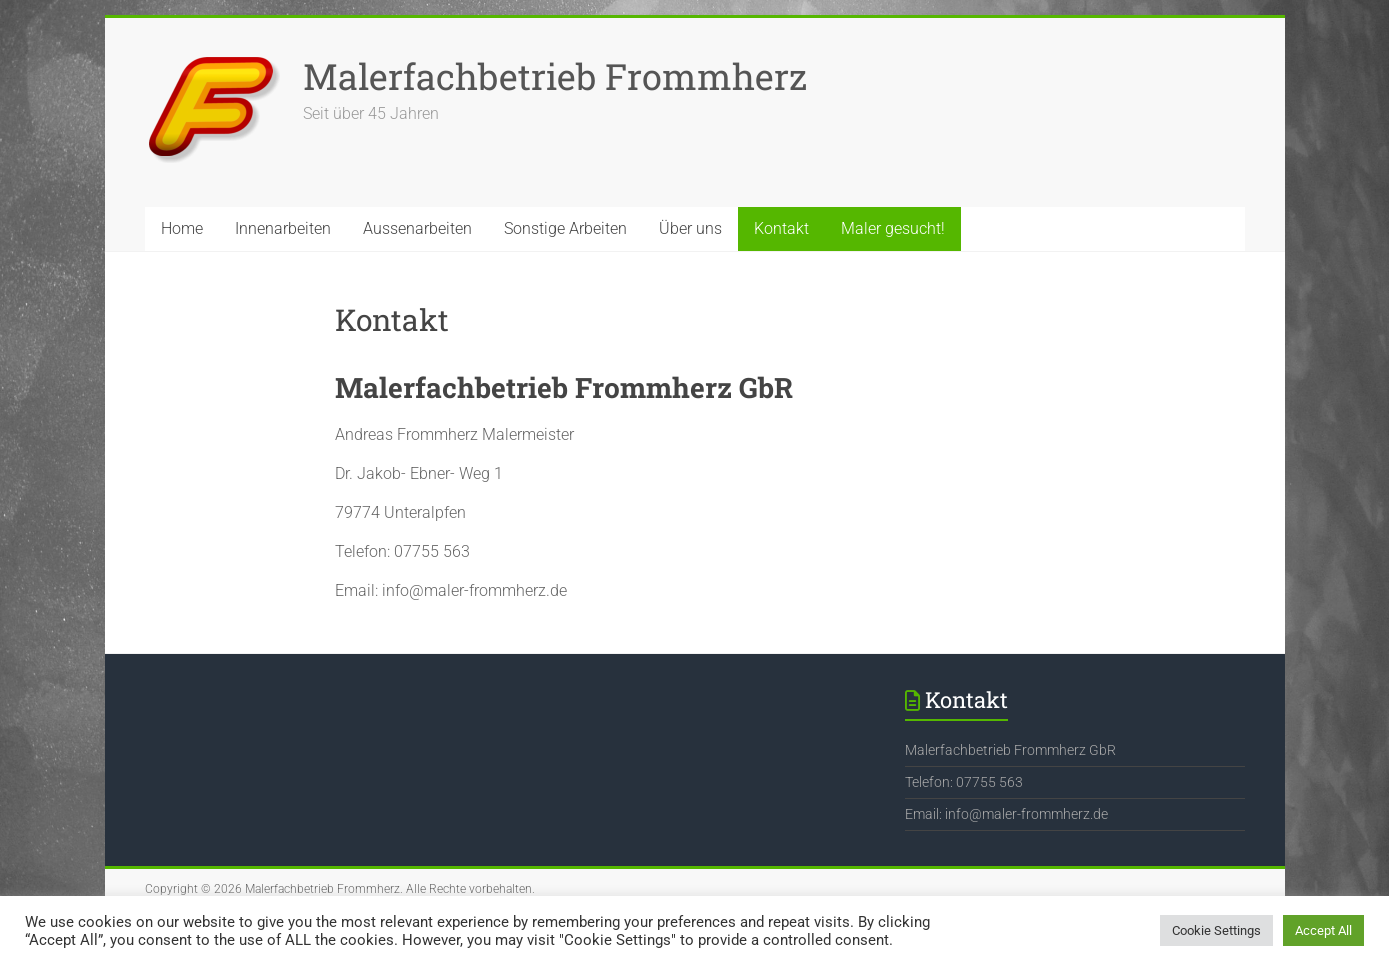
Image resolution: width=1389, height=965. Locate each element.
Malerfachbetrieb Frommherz (555, 76)
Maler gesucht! (893, 228)
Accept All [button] (1323, 930)
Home (182, 228)
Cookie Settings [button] (1216, 930)
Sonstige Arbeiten (565, 228)
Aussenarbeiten (417, 228)
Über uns (690, 228)
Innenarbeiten (283, 228)
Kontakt (781, 228)
